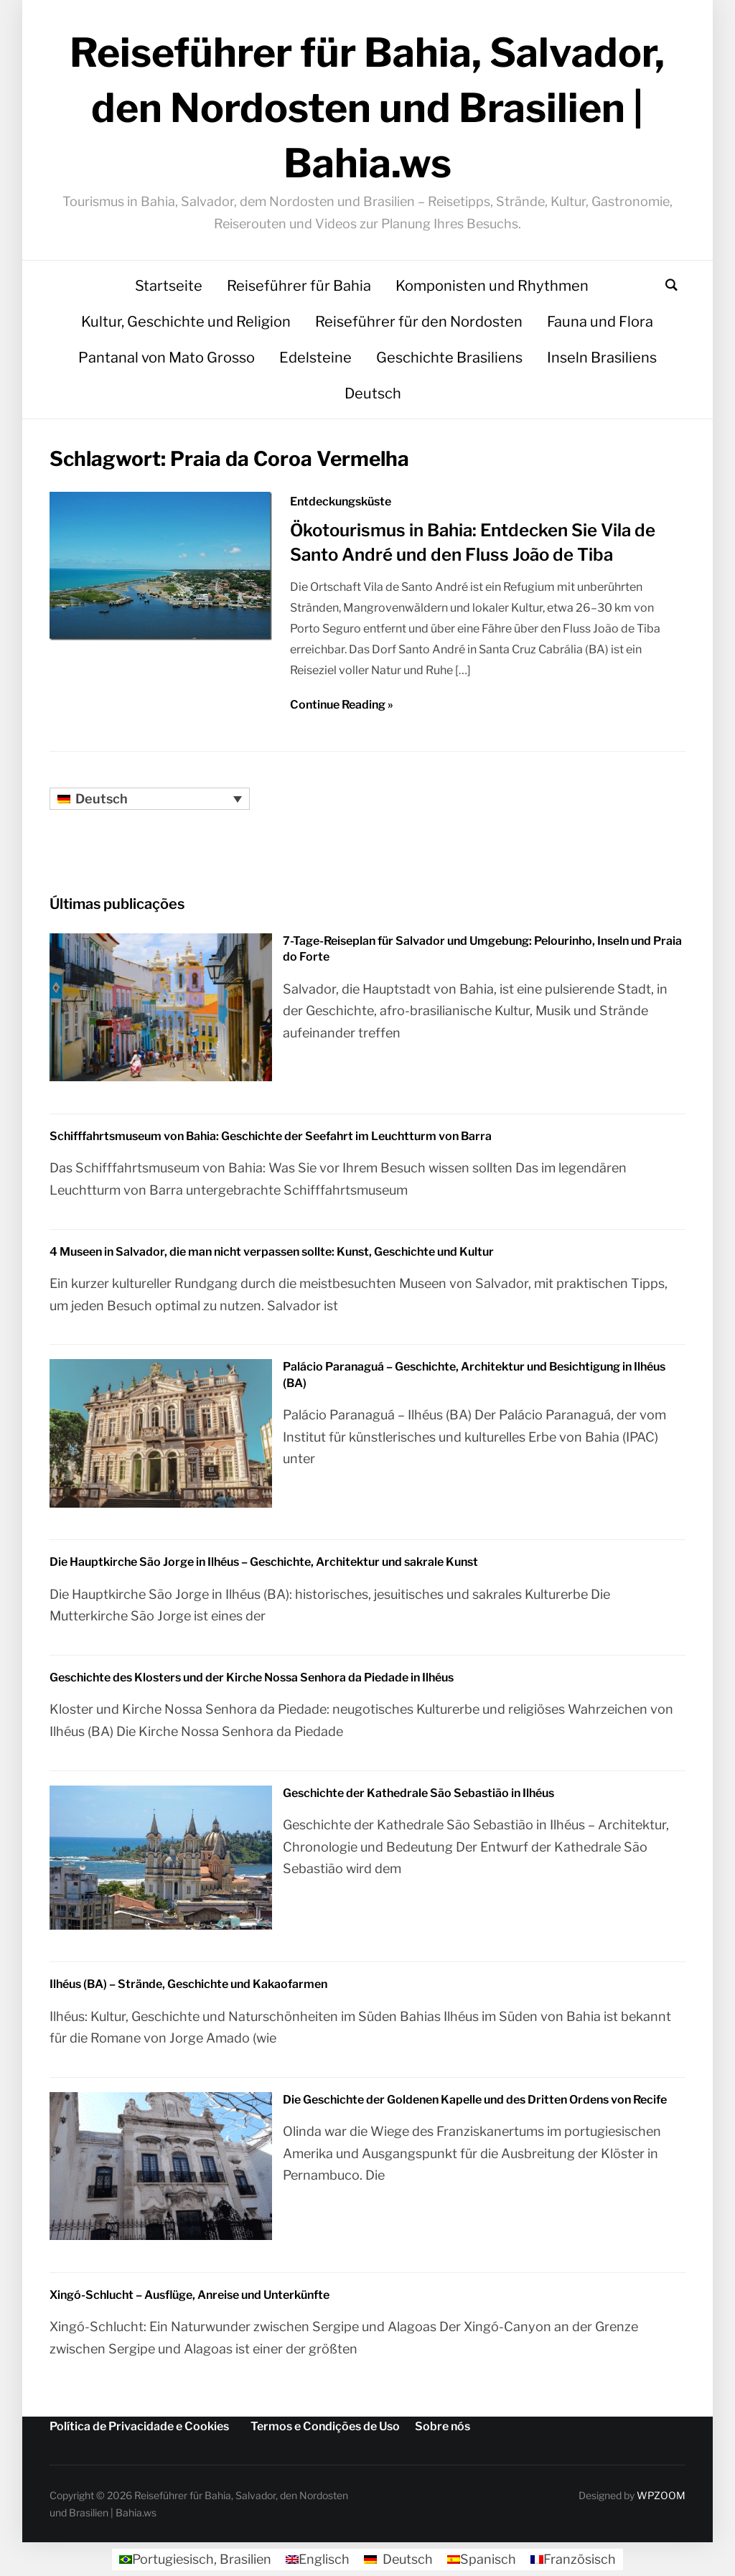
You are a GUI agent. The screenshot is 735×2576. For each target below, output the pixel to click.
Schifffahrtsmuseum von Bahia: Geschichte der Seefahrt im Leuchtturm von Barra (271, 1136)
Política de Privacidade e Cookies (139, 2426)
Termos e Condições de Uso (325, 2426)
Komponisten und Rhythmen (492, 285)
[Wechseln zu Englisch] (317, 2559)
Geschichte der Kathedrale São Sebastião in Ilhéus (418, 1793)
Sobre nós (442, 2426)
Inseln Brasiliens (602, 357)
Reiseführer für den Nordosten (419, 321)
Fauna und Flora (600, 321)
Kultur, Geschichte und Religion (186, 321)
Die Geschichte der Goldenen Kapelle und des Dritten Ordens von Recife (475, 2099)
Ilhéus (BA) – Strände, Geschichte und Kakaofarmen (188, 1984)
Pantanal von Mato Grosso (166, 357)
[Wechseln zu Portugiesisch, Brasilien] (195, 2559)
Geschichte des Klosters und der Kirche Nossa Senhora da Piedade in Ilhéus (252, 1677)
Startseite (168, 285)
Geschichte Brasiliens (449, 357)
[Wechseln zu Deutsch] (398, 2559)
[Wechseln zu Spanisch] (481, 2559)
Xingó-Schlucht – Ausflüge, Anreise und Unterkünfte (189, 2295)
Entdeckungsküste (340, 501)
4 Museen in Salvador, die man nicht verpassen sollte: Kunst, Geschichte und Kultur (272, 1252)
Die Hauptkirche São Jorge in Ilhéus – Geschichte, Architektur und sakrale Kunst (264, 1562)
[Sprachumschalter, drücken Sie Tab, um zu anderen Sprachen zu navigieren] (150, 799)
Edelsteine (315, 357)
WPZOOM (661, 2495)
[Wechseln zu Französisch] (573, 2559)
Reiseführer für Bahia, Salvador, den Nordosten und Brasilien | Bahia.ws (367, 108)
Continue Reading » (341, 704)
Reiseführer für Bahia (299, 285)
